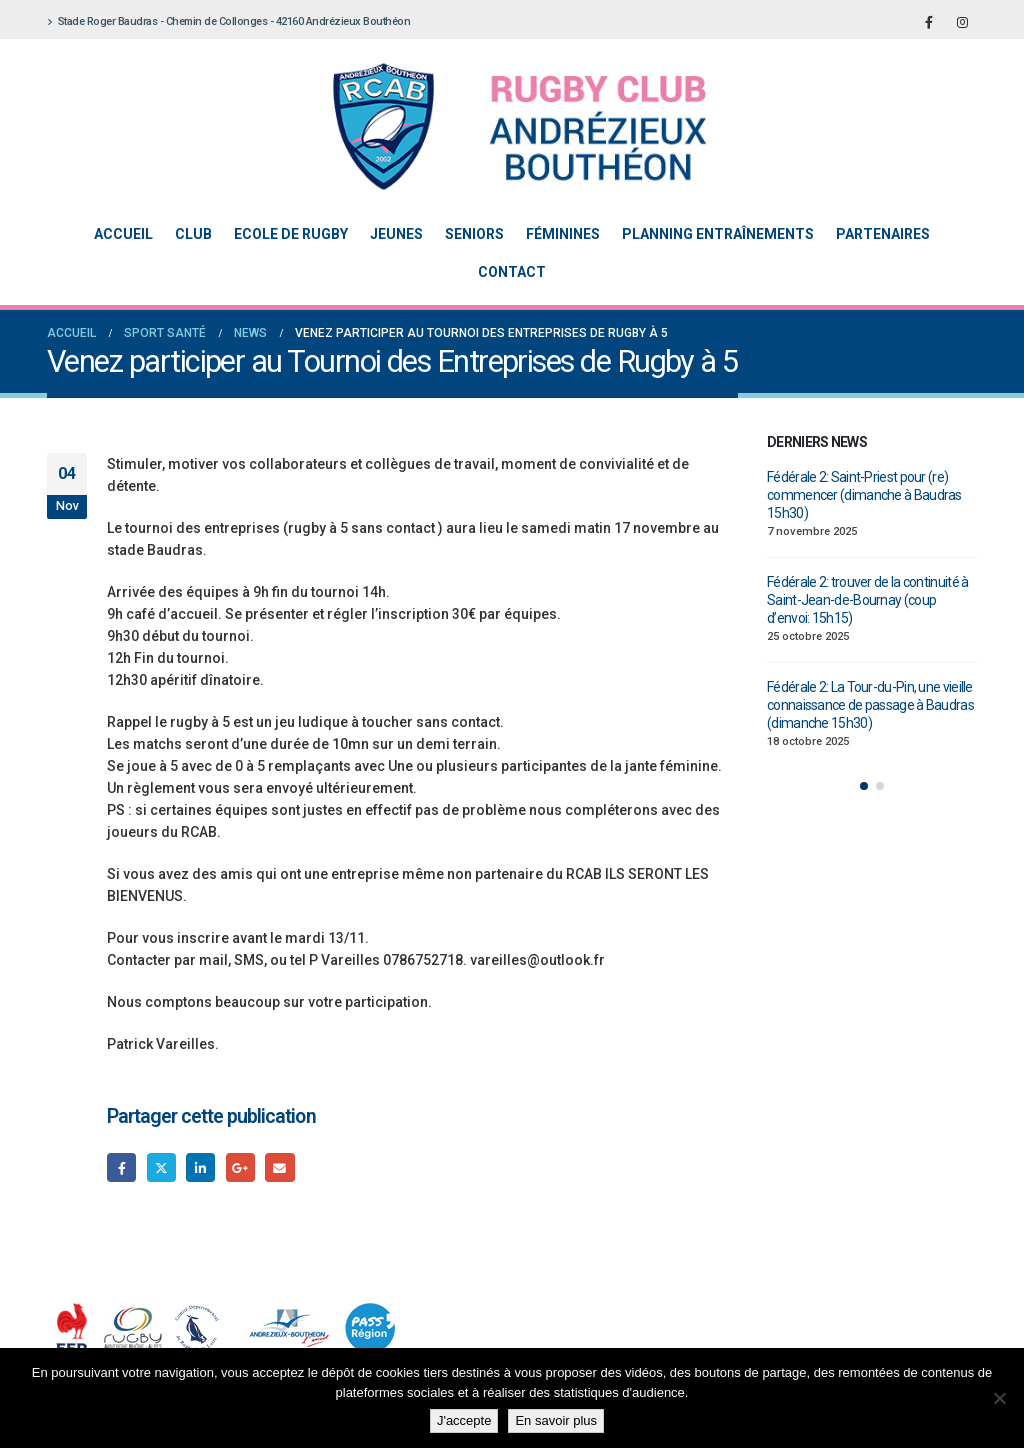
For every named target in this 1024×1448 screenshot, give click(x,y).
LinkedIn (200, 1167)
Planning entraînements (718, 234)
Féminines (563, 234)
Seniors (474, 234)
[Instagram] (962, 22)
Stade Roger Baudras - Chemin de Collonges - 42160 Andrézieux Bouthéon (228, 21)
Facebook (121, 1167)
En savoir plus (556, 1420)
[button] (864, 786)
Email (279, 1167)
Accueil (123, 234)
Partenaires (883, 234)
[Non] (999, 1398)
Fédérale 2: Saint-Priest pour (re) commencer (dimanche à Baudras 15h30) (864, 495)
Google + (240, 1167)
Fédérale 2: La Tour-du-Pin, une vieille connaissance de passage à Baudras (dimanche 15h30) (870, 705)
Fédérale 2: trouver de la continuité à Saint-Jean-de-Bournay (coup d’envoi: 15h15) (867, 600)
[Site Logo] (497, 126)
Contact (512, 272)
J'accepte (464, 1420)
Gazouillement (161, 1167)
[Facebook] (929, 22)
